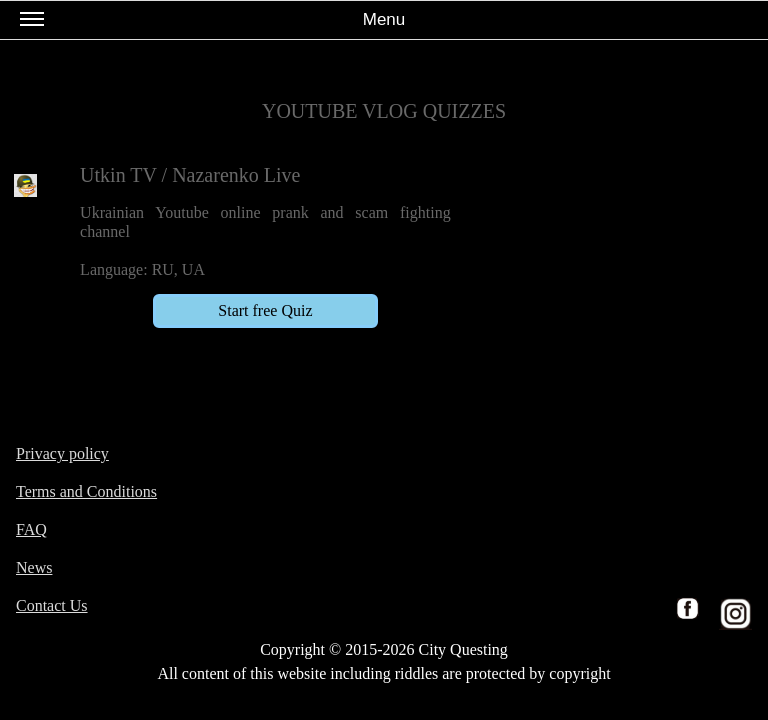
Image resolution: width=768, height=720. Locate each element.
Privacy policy (62, 453)
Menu (212, 23)
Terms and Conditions (86, 491)
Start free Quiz (265, 310)
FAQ (31, 529)
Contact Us (52, 605)
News (34, 567)
